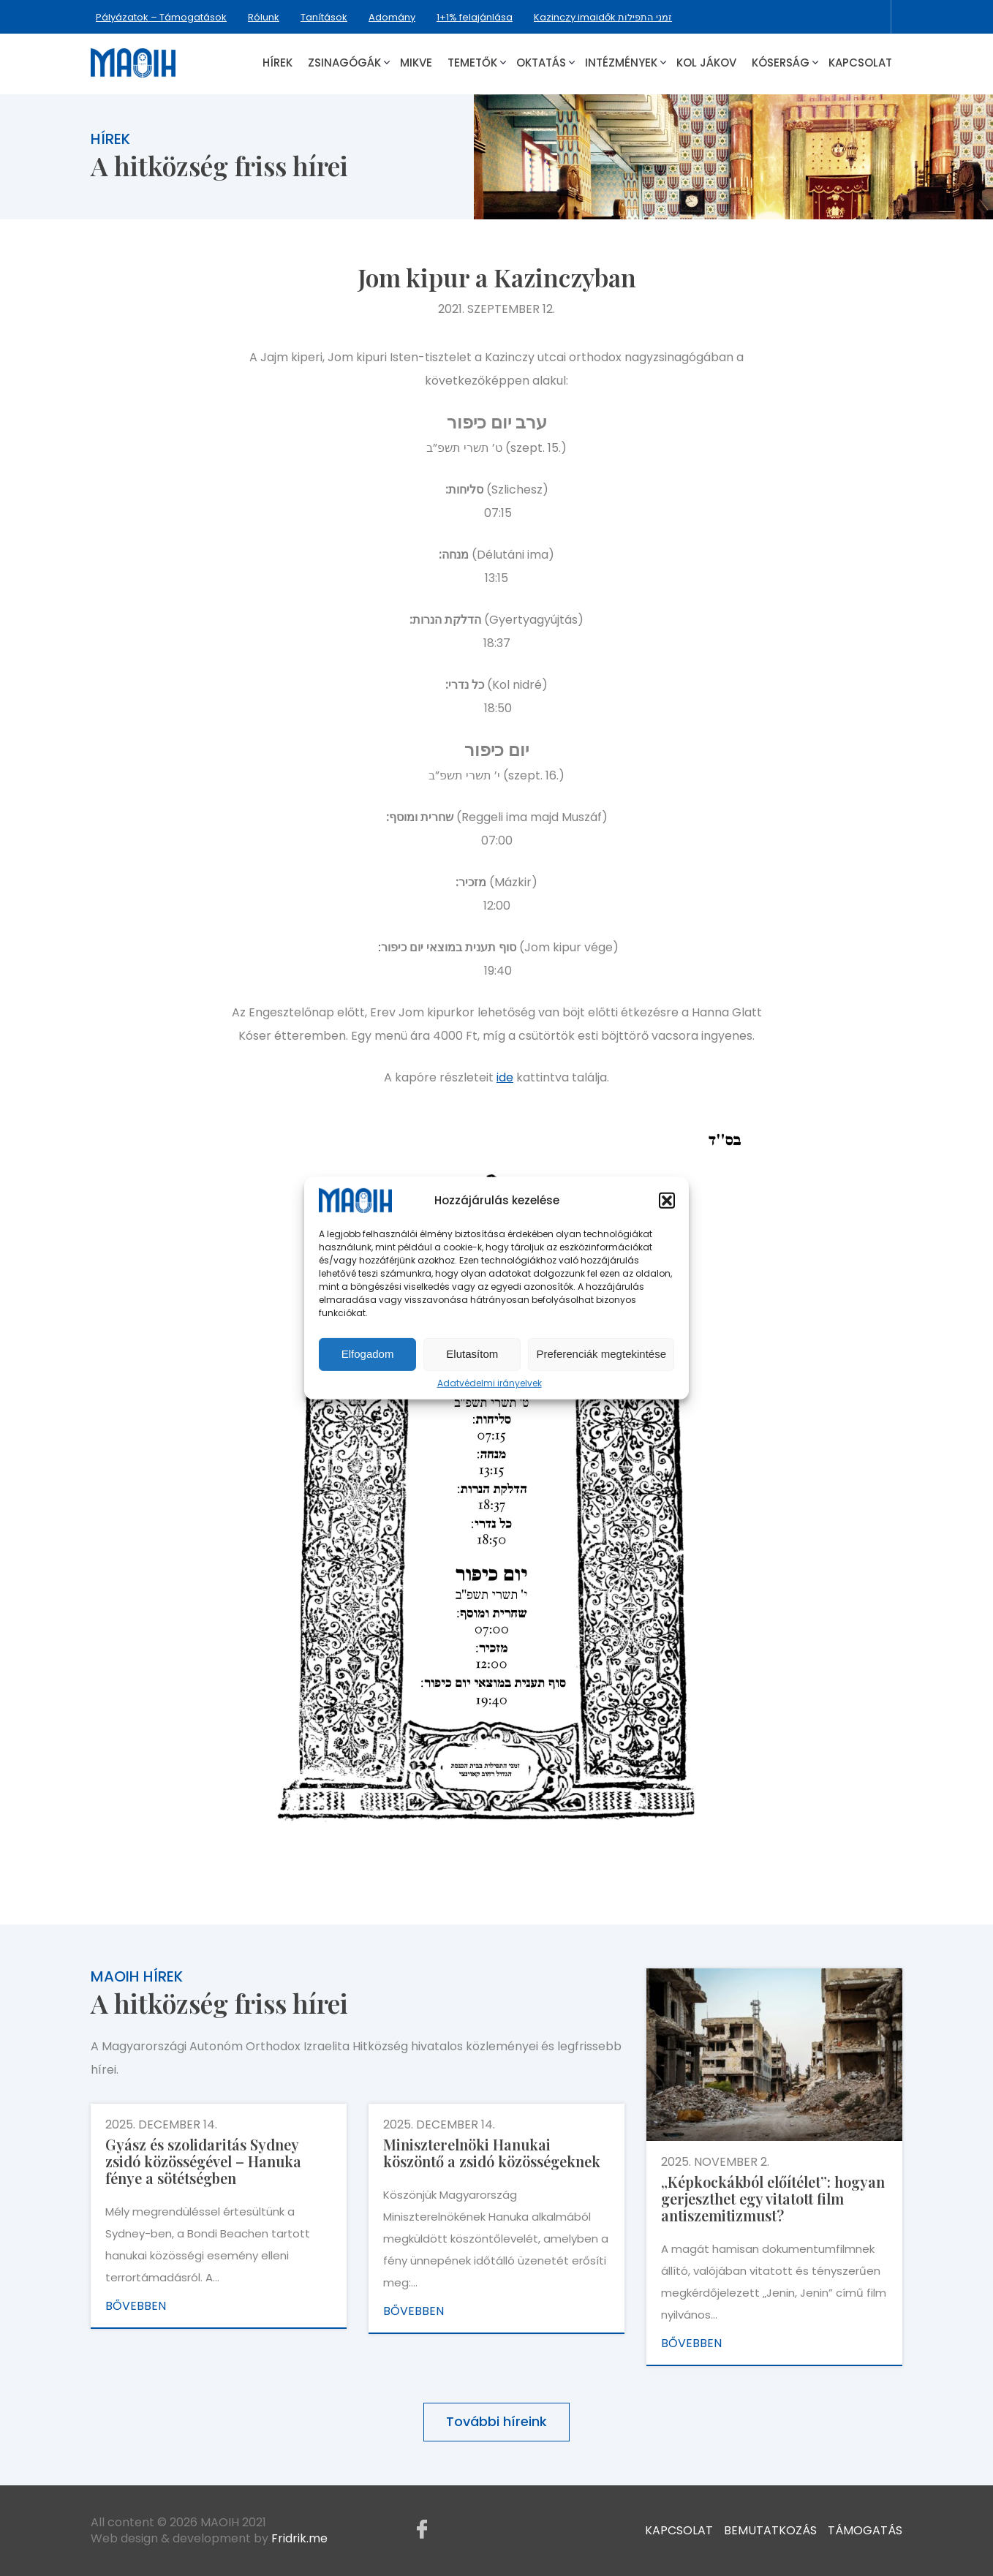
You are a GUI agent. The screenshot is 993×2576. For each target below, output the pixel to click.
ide (504, 1077)
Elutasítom (472, 1354)
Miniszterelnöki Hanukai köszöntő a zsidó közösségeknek (491, 2152)
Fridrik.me (299, 2538)
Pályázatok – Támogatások (161, 17)
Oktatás (541, 62)
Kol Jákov (706, 62)
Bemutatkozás (770, 2530)
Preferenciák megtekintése (601, 1354)
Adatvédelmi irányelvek (489, 1383)
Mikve (416, 62)
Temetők (472, 62)
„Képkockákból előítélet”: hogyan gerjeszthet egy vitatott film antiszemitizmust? (773, 2198)
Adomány (392, 17)
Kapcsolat (860, 62)
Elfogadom (367, 1354)
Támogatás (865, 2530)
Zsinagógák (344, 62)
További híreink (496, 2421)
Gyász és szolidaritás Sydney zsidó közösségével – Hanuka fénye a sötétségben (203, 2161)
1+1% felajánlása (475, 17)
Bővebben (135, 2305)
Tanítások (324, 17)
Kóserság (780, 62)
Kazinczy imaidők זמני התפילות (603, 17)
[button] (667, 1200)
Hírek (277, 62)
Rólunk (263, 17)
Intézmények (621, 62)
